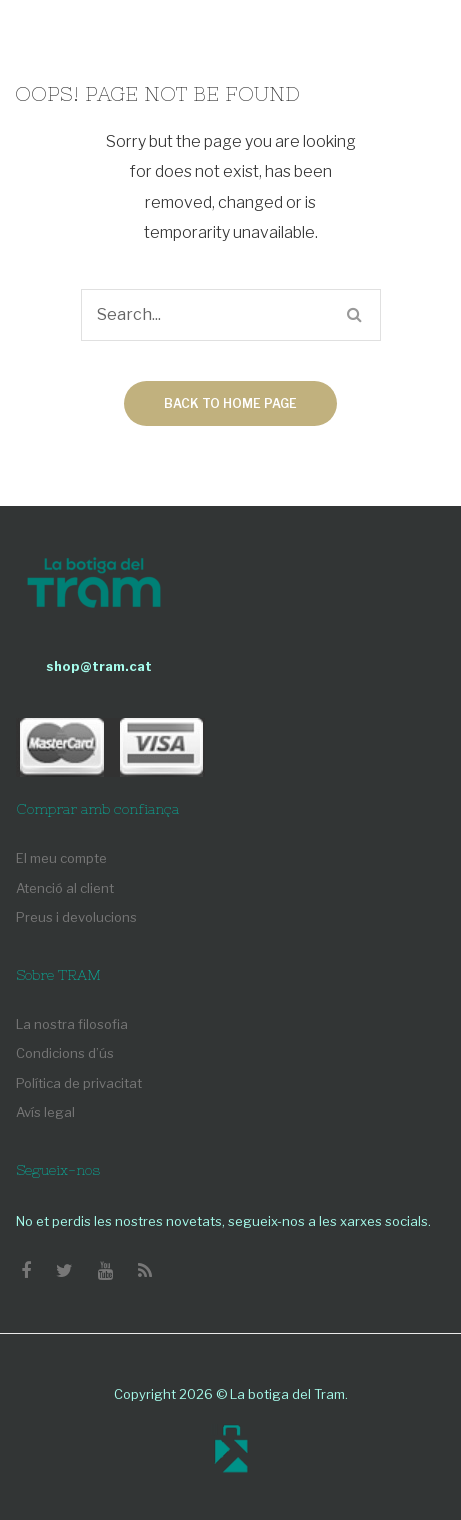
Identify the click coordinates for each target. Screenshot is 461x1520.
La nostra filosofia (72, 1024)
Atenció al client (65, 888)
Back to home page (230, 403)
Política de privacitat (79, 1083)
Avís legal (45, 1112)
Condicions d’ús (65, 1053)
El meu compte (61, 858)
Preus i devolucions (76, 917)
